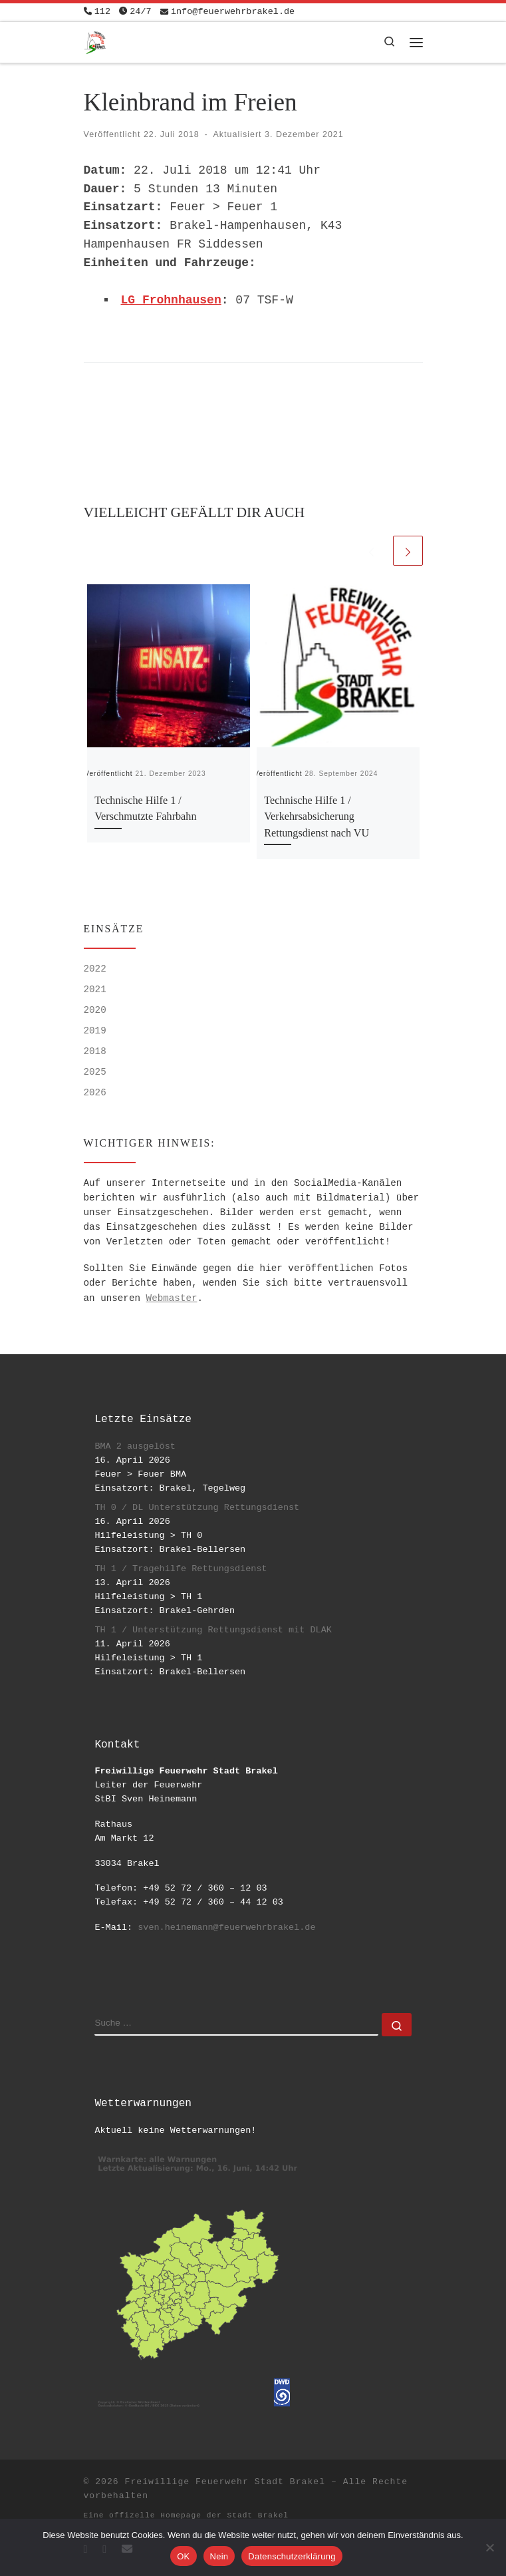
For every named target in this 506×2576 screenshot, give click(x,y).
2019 (95, 1030)
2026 (95, 1092)
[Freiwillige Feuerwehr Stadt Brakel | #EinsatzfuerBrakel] (95, 41)
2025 (95, 1072)
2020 (95, 1010)
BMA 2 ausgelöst (135, 1446)
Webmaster (171, 1298)
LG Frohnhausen (171, 300)
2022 (95, 969)
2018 (95, 1051)
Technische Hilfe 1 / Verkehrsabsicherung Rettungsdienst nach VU (316, 817)
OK (183, 2556)
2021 (95, 989)
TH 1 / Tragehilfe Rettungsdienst (180, 1569)
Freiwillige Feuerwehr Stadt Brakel (225, 2482)
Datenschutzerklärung (291, 2556)
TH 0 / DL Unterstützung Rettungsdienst (196, 1508)
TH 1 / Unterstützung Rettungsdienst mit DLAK (212, 1630)
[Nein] (489, 2547)
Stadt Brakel (258, 2515)
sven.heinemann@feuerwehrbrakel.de (226, 1927)
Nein (219, 2556)
